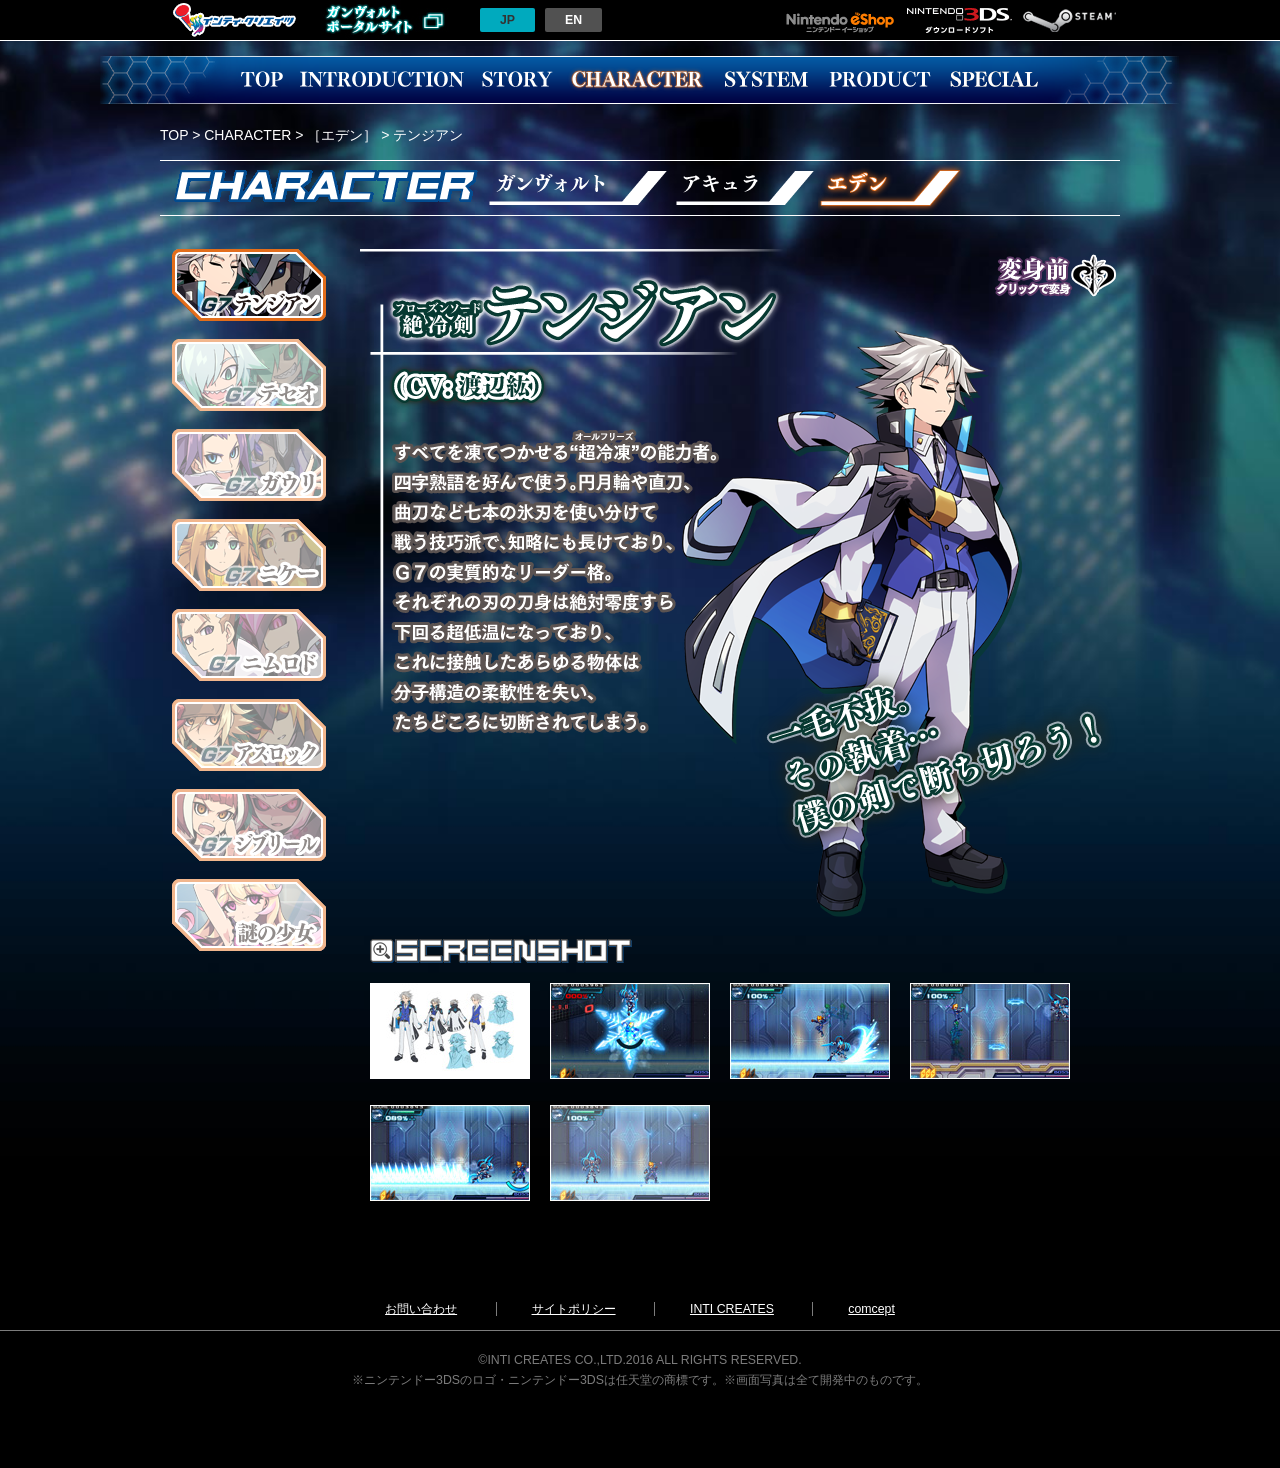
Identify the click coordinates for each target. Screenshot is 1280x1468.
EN (573, 20)
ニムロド (249, 645)
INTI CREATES (732, 1309)
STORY (517, 80)
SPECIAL (994, 80)
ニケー (249, 555)
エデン (892, 188)
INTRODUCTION (382, 80)
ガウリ (249, 465)
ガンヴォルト (575, 188)
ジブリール (249, 825)
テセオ (249, 375)
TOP (262, 80)
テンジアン (249, 285)
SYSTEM (766, 80)
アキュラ (744, 188)
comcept (871, 1309)
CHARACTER (637, 80)
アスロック (249, 735)
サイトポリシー (574, 1309)
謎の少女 (249, 915)
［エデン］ (342, 135)
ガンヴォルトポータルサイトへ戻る (385, 20)
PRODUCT (880, 80)
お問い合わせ (421, 1309)
